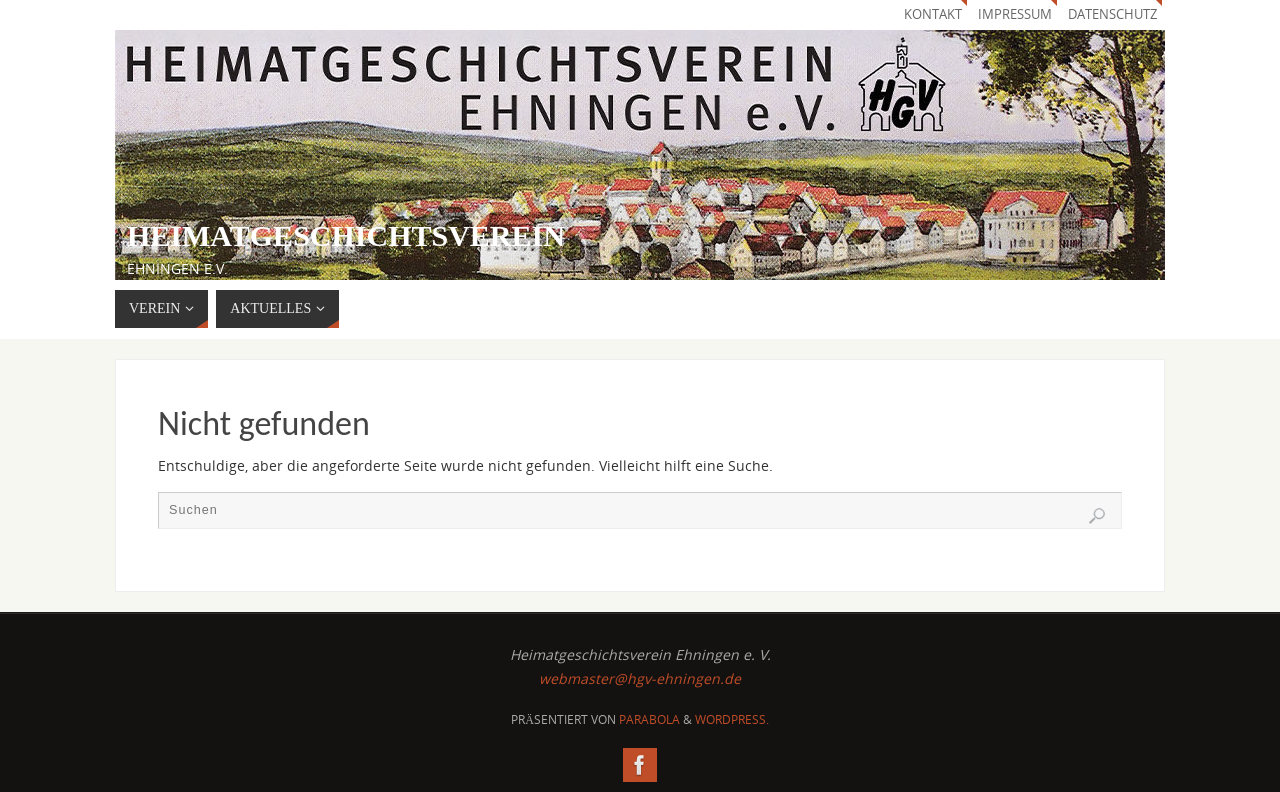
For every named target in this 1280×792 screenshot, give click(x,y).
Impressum (1015, 14)
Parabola (649, 719)
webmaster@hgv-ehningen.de (640, 678)
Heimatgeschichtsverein (346, 236)
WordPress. (732, 719)
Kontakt (933, 14)
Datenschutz (1112, 14)
